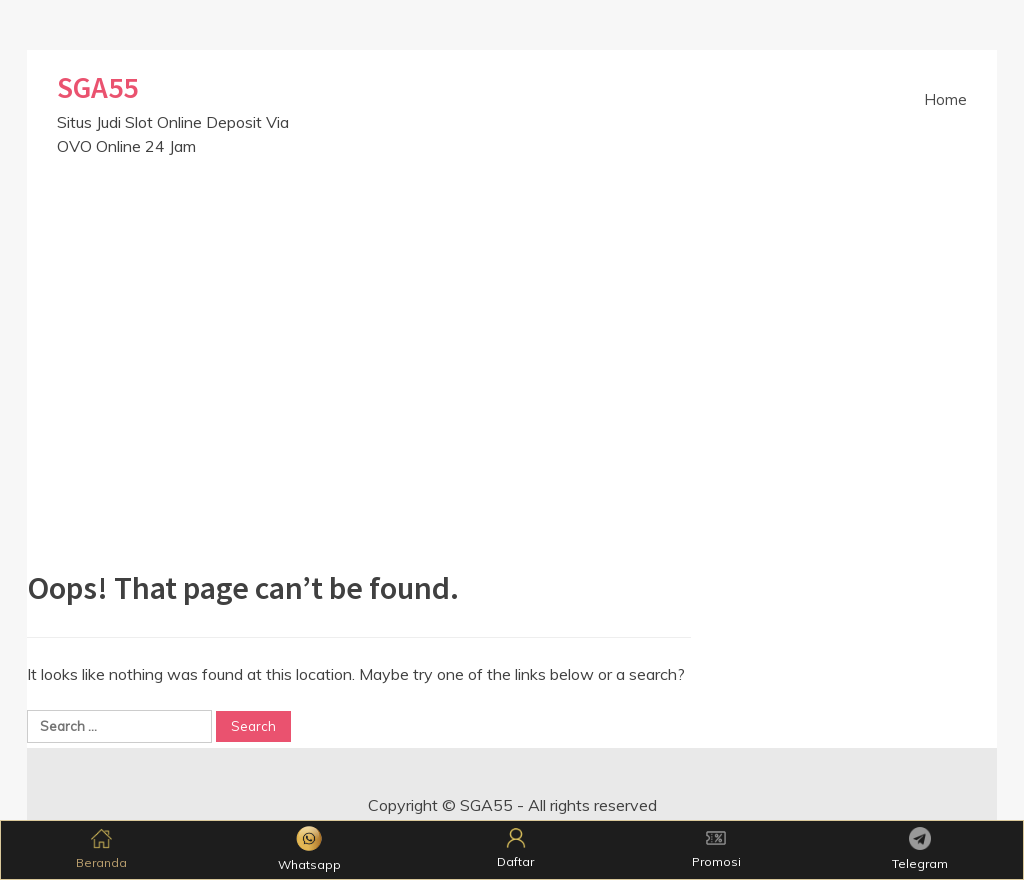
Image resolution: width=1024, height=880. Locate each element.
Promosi (716, 848)
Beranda (101, 848)
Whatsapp (309, 849)
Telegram (920, 848)
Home (945, 99)
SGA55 (97, 87)
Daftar (515, 848)
